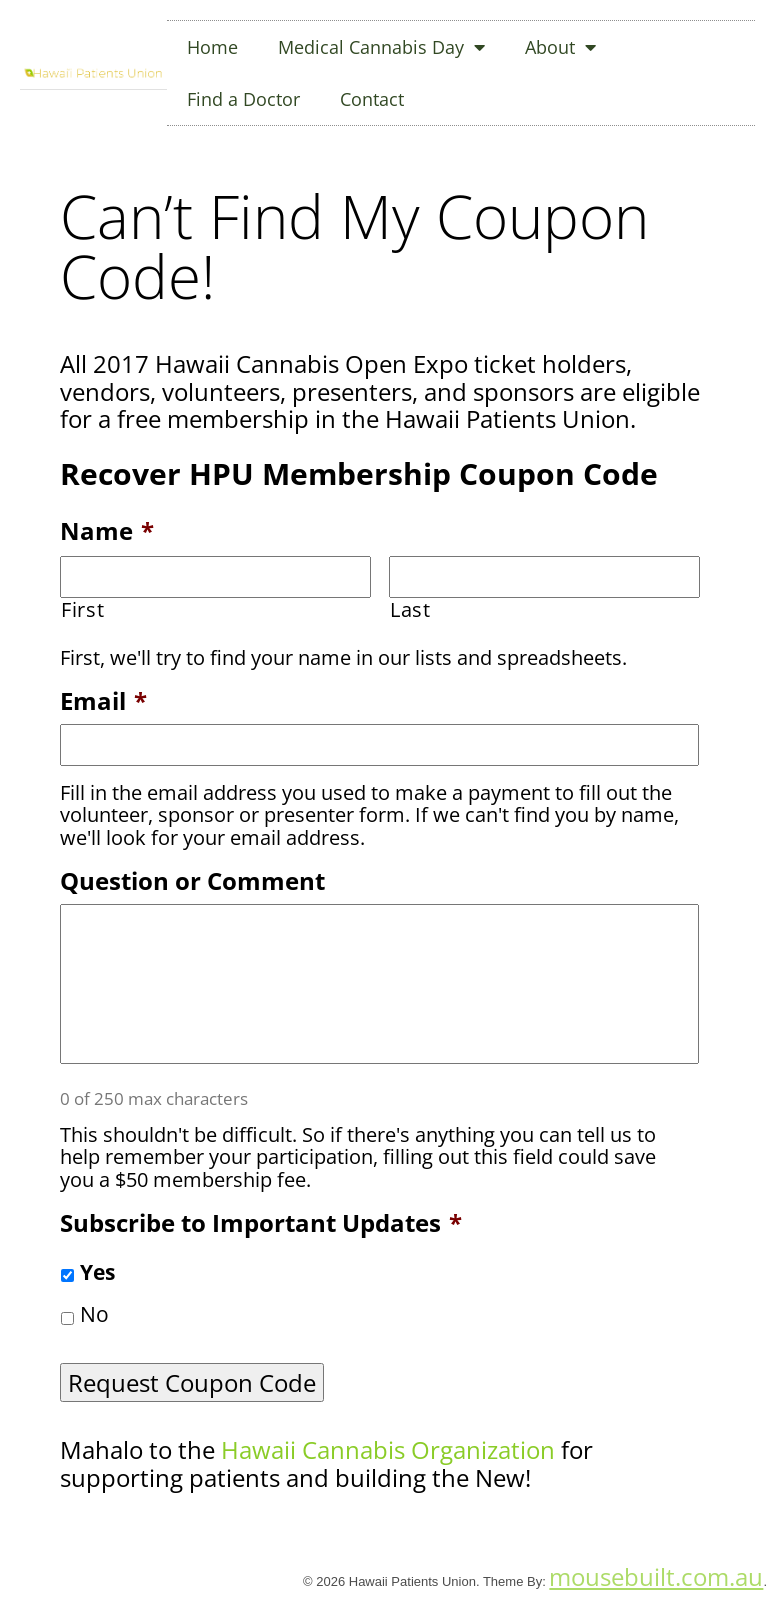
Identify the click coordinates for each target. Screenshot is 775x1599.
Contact (372, 99)
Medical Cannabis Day (381, 47)
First (82, 610)
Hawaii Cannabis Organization (388, 1449)
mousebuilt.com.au (656, 1576)
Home (212, 47)
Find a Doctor (243, 99)
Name (107, 530)
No (94, 1314)
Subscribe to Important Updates (261, 1222)
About (560, 47)
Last (410, 610)
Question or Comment (192, 880)
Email (103, 700)
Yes (97, 1272)
